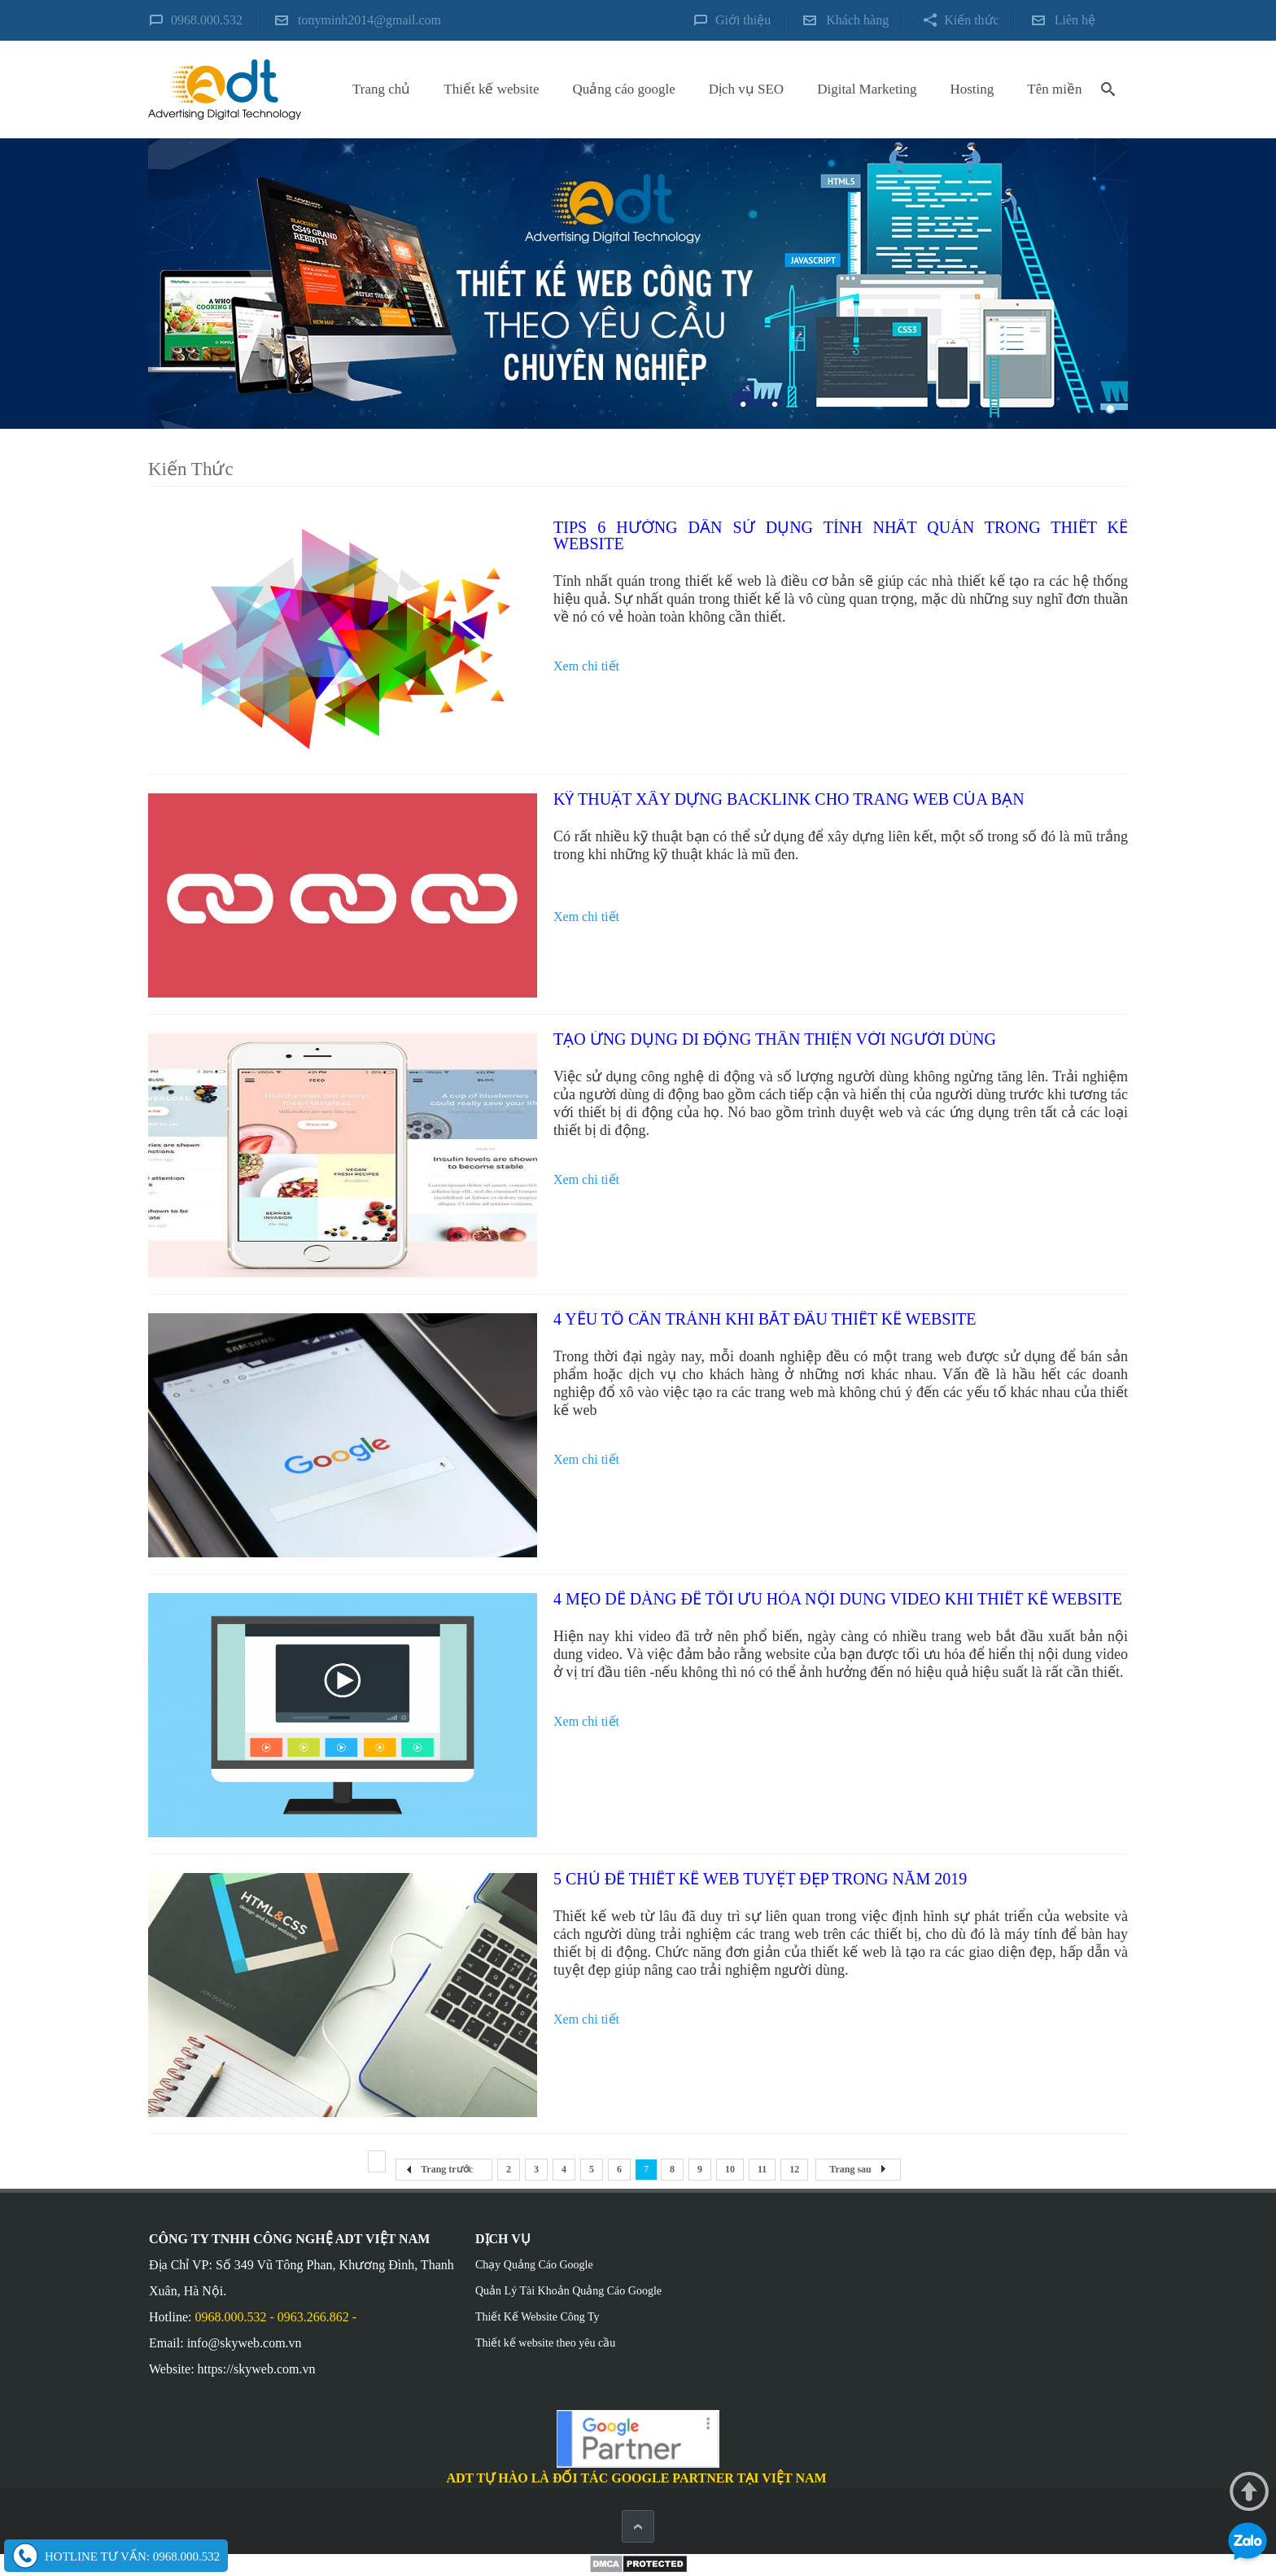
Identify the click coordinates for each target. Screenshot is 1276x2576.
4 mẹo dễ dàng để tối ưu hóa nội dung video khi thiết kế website (837, 1599)
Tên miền (1054, 89)
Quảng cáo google (624, 89)
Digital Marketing (866, 89)
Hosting (972, 89)
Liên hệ (1075, 20)
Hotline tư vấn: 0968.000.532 (132, 2556)
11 (762, 2169)
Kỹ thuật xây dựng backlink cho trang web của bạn (789, 799)
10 (730, 2169)
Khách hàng (857, 20)
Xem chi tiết (586, 666)
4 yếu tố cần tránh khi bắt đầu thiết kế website (764, 1319)
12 (794, 2169)
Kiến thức (971, 20)
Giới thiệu (743, 20)
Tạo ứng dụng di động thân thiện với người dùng (774, 1039)
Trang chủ (381, 89)
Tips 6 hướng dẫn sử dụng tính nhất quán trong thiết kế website (840, 535)
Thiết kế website (491, 89)
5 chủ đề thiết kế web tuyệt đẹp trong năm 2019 (760, 1879)
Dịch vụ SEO (746, 89)
